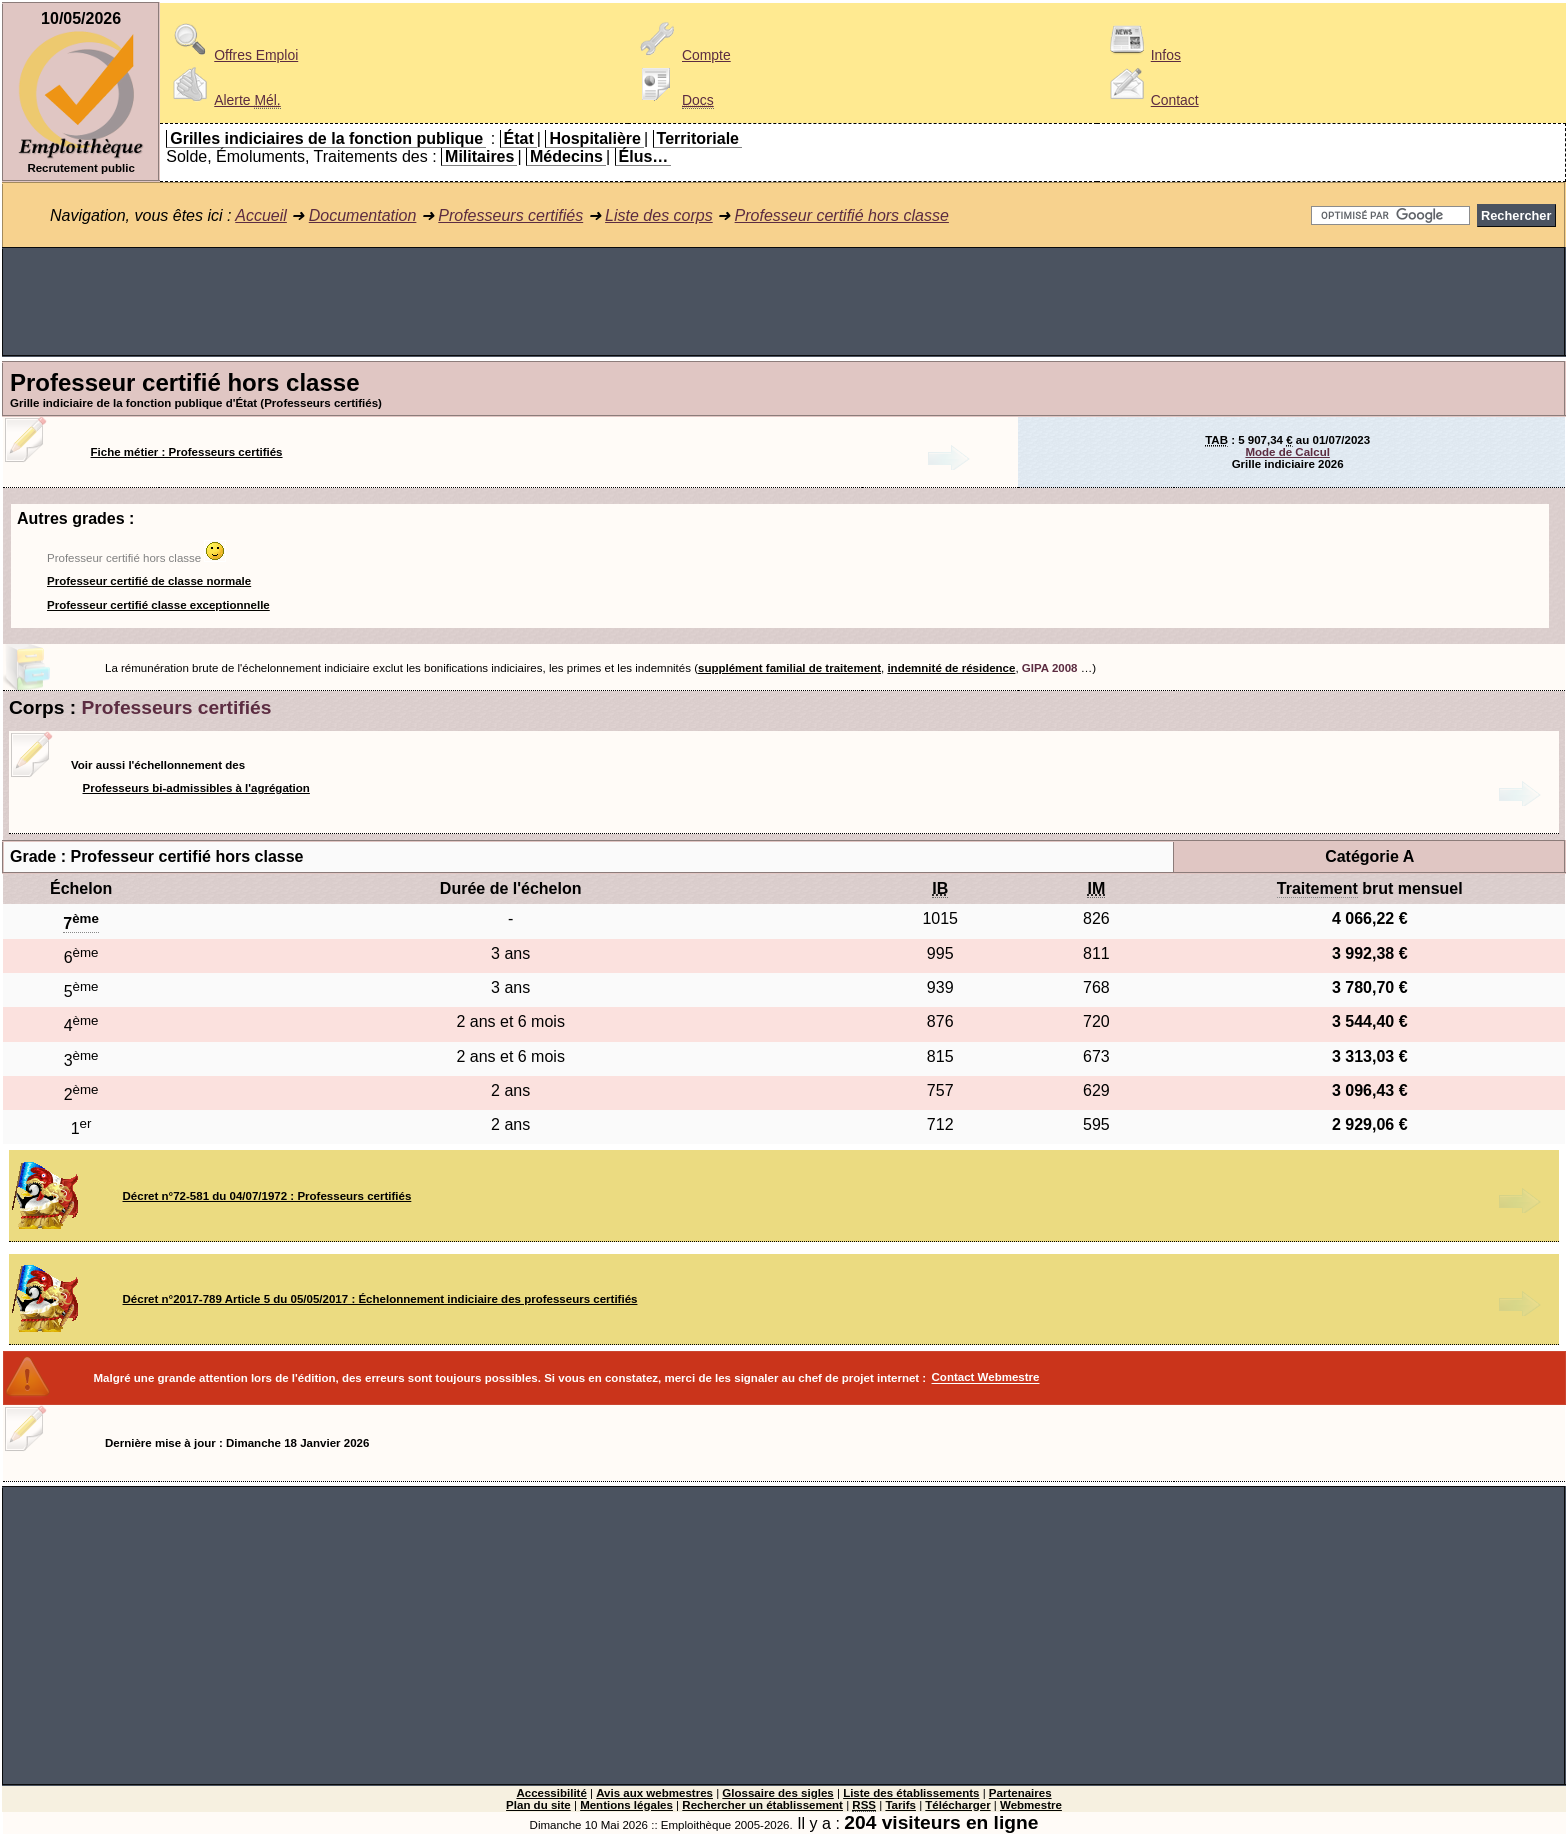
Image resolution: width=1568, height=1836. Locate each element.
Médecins (566, 156)
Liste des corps (659, 215)
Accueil (261, 215)
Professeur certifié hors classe (842, 215)
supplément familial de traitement (789, 668)
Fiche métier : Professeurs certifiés (187, 452)
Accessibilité (551, 1793)
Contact (1151, 100)
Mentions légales (626, 1805)
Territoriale (698, 138)
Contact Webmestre (986, 1378)
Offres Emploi (232, 55)
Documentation (363, 215)
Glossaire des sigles (777, 1793)
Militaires (479, 156)
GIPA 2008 (1050, 668)
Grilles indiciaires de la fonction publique (326, 138)
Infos (1142, 55)
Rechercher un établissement (762, 1805)
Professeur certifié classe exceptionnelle (158, 605)
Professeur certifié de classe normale (149, 581)
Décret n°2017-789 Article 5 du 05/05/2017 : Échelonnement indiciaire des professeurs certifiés (380, 1299)
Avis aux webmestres (654, 1793)
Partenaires (1020, 1793)
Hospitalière (595, 138)
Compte (682, 55)
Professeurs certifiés (510, 215)
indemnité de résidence (951, 668)
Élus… (644, 156)
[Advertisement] (784, 302)
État (519, 138)
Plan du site (538, 1805)
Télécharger (957, 1805)
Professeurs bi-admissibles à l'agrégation (196, 788)
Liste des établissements (911, 1793)
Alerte (223, 100)
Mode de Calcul (1287, 452)
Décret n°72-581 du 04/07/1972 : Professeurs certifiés (267, 1196)
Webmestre (1031, 1805)
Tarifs (900, 1805)
